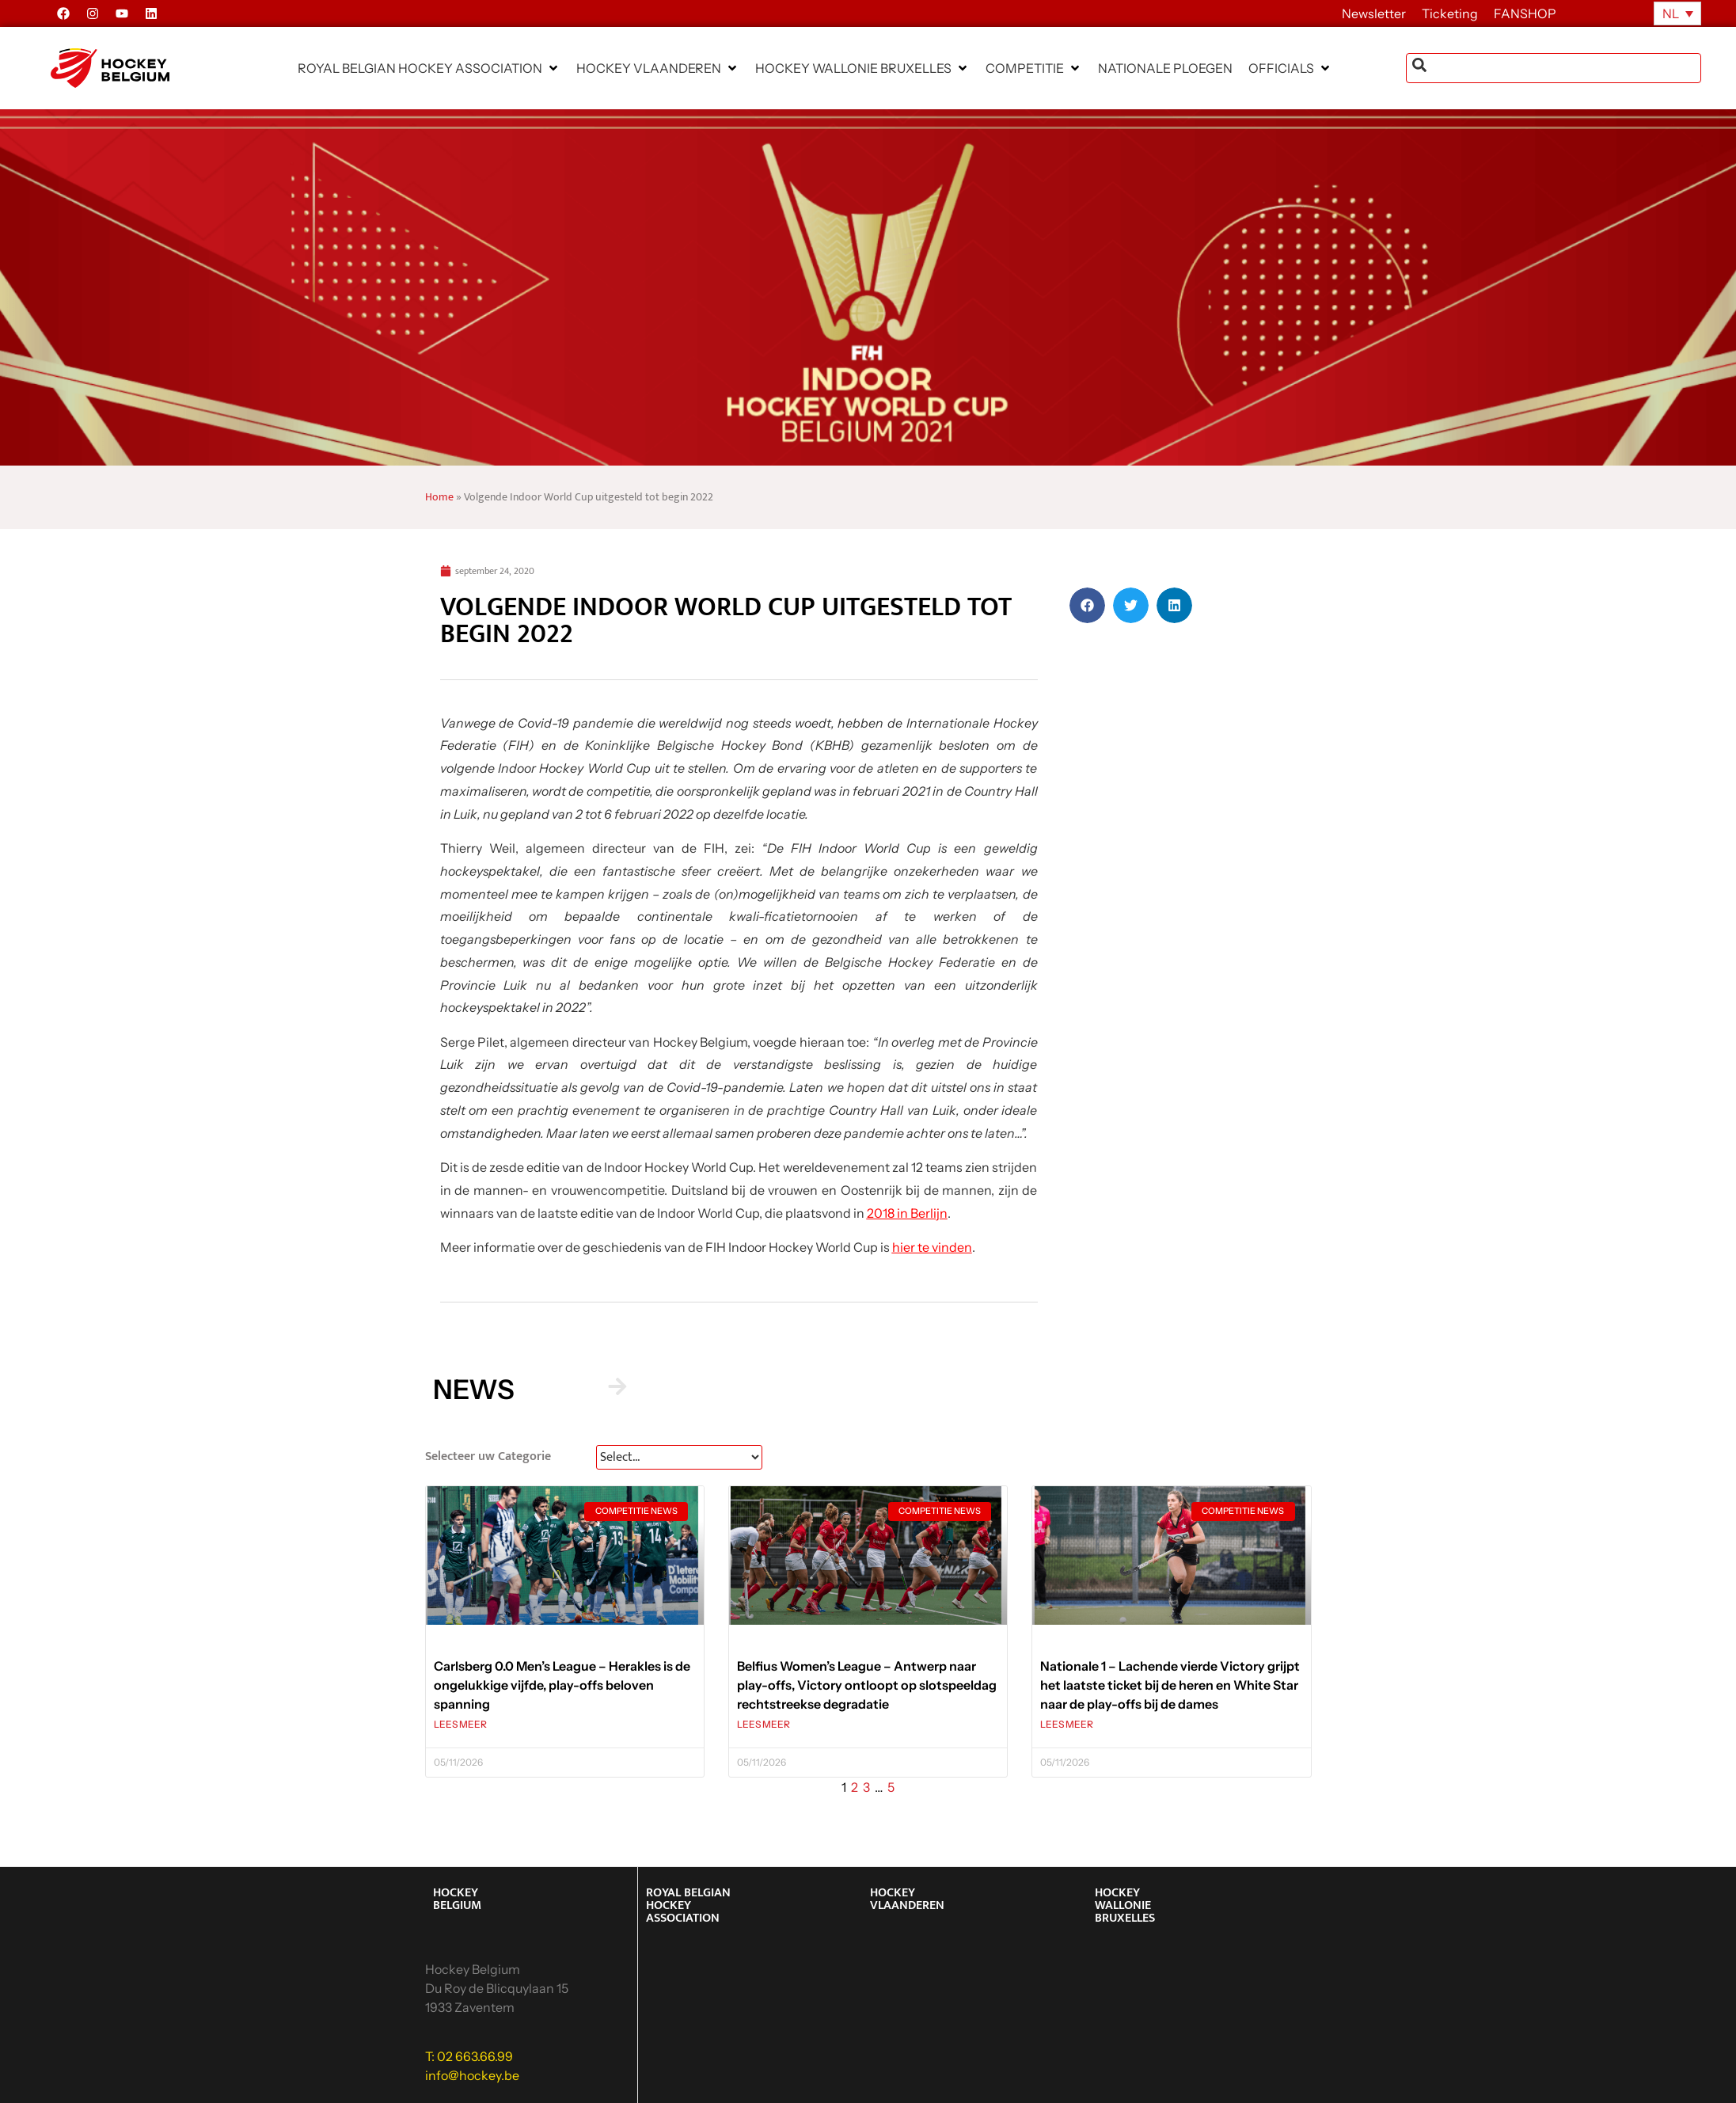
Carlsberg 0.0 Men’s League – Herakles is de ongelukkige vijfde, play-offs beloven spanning (562, 1685)
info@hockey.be (472, 2075)
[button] (429, 68)
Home (439, 497)
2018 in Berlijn (907, 1213)
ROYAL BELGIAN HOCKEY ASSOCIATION (688, 1905)
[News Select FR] (679, 1457)
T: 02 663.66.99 (469, 2056)
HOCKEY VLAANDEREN (907, 1899)
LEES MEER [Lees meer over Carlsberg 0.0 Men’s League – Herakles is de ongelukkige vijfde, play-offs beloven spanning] (460, 1724)
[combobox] (1553, 68)
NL (1670, 13)
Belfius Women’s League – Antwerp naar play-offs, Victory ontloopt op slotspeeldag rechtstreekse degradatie (867, 1685)
